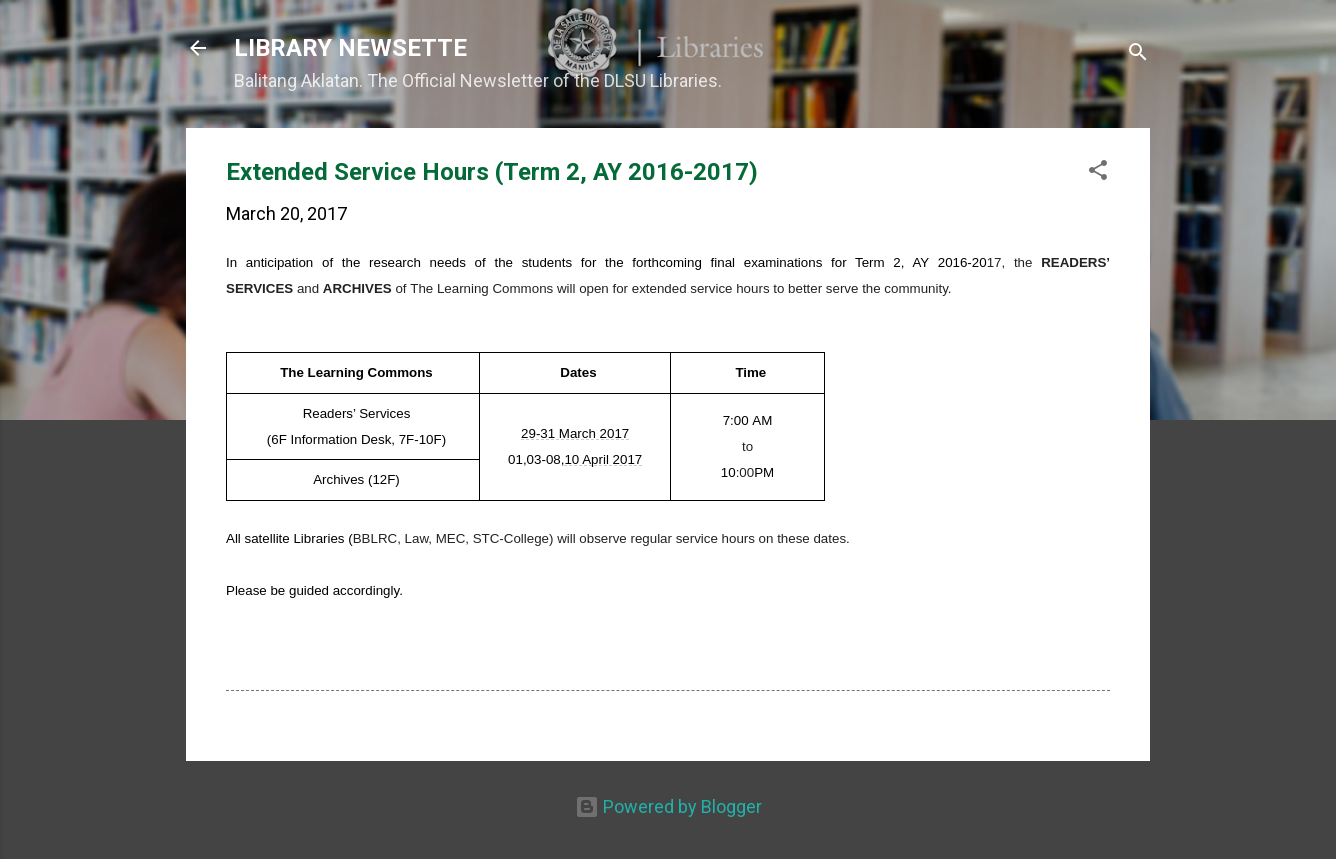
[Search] (1138, 54)
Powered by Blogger (668, 806)
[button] (1098, 173)
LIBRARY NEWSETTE (350, 48)
